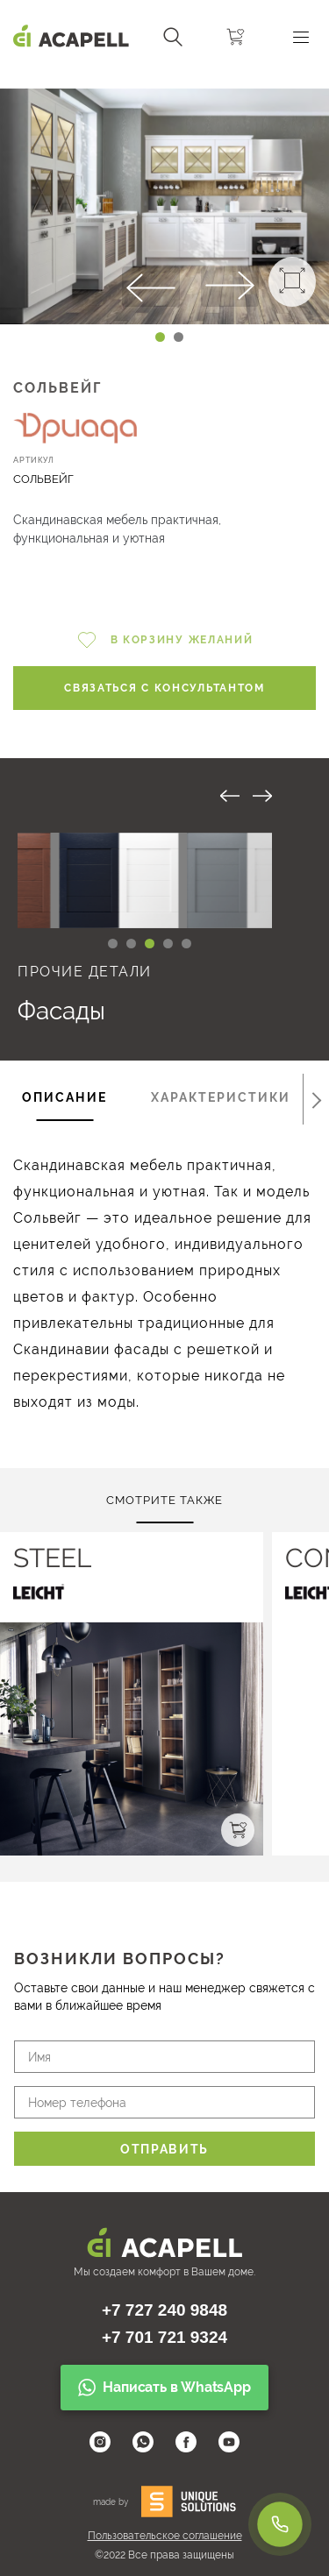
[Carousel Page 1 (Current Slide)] (160, 337)
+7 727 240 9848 (164, 2310)
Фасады (61, 1011)
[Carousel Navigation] (164, 82)
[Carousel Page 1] (113, 943)
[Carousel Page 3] (149, 943)
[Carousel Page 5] (186, 943)
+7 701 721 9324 (164, 2337)
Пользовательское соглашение (165, 2535)
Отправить (164, 2149)
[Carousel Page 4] (168, 943)
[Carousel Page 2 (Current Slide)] (131, 943)
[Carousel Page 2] (178, 337)
